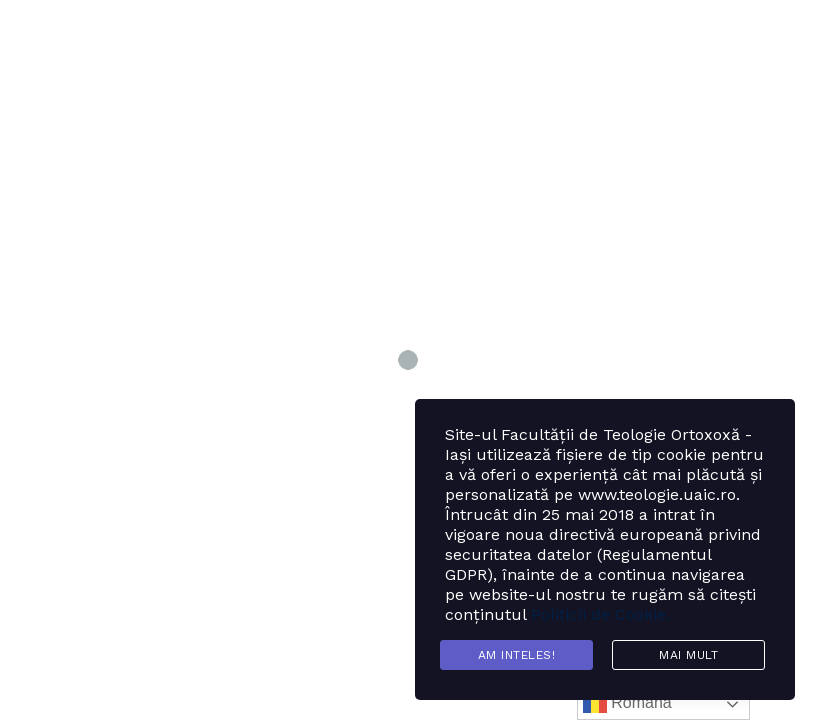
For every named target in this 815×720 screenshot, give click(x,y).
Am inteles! (517, 655)
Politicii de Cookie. (600, 614)
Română (627, 704)
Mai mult (688, 655)
